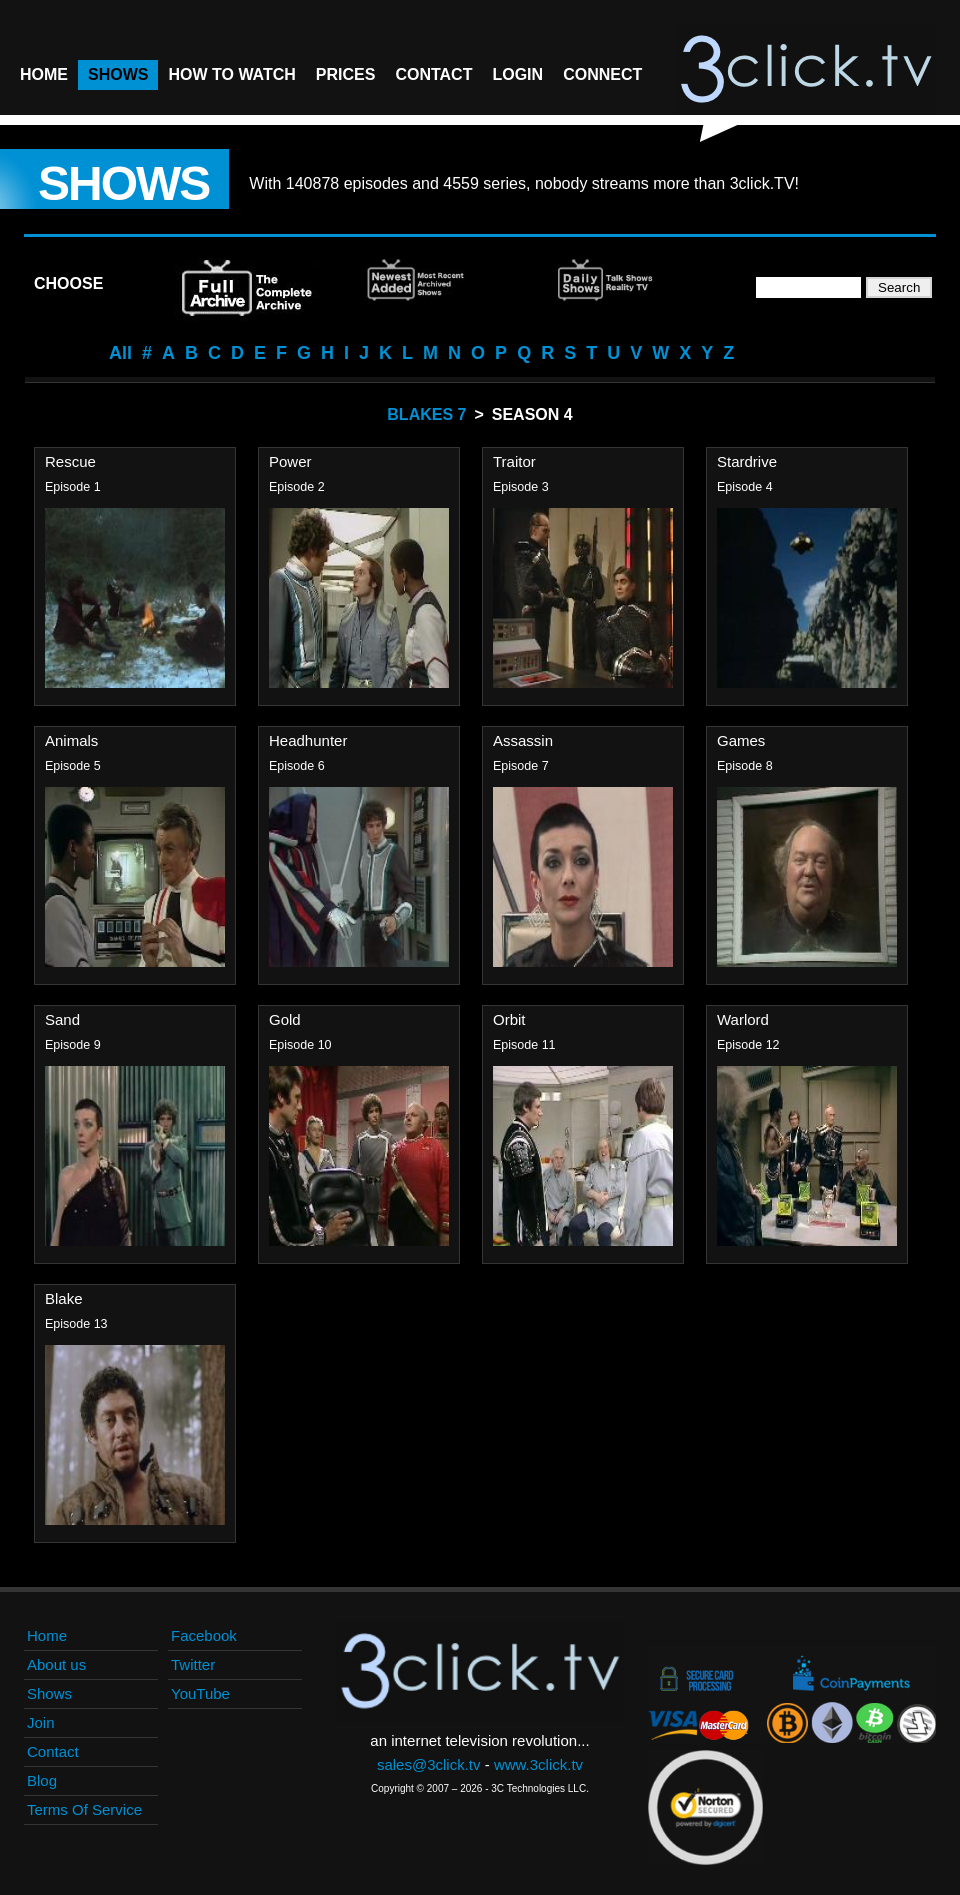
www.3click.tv (538, 1764)
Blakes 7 (426, 414)
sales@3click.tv (429, 1764)
